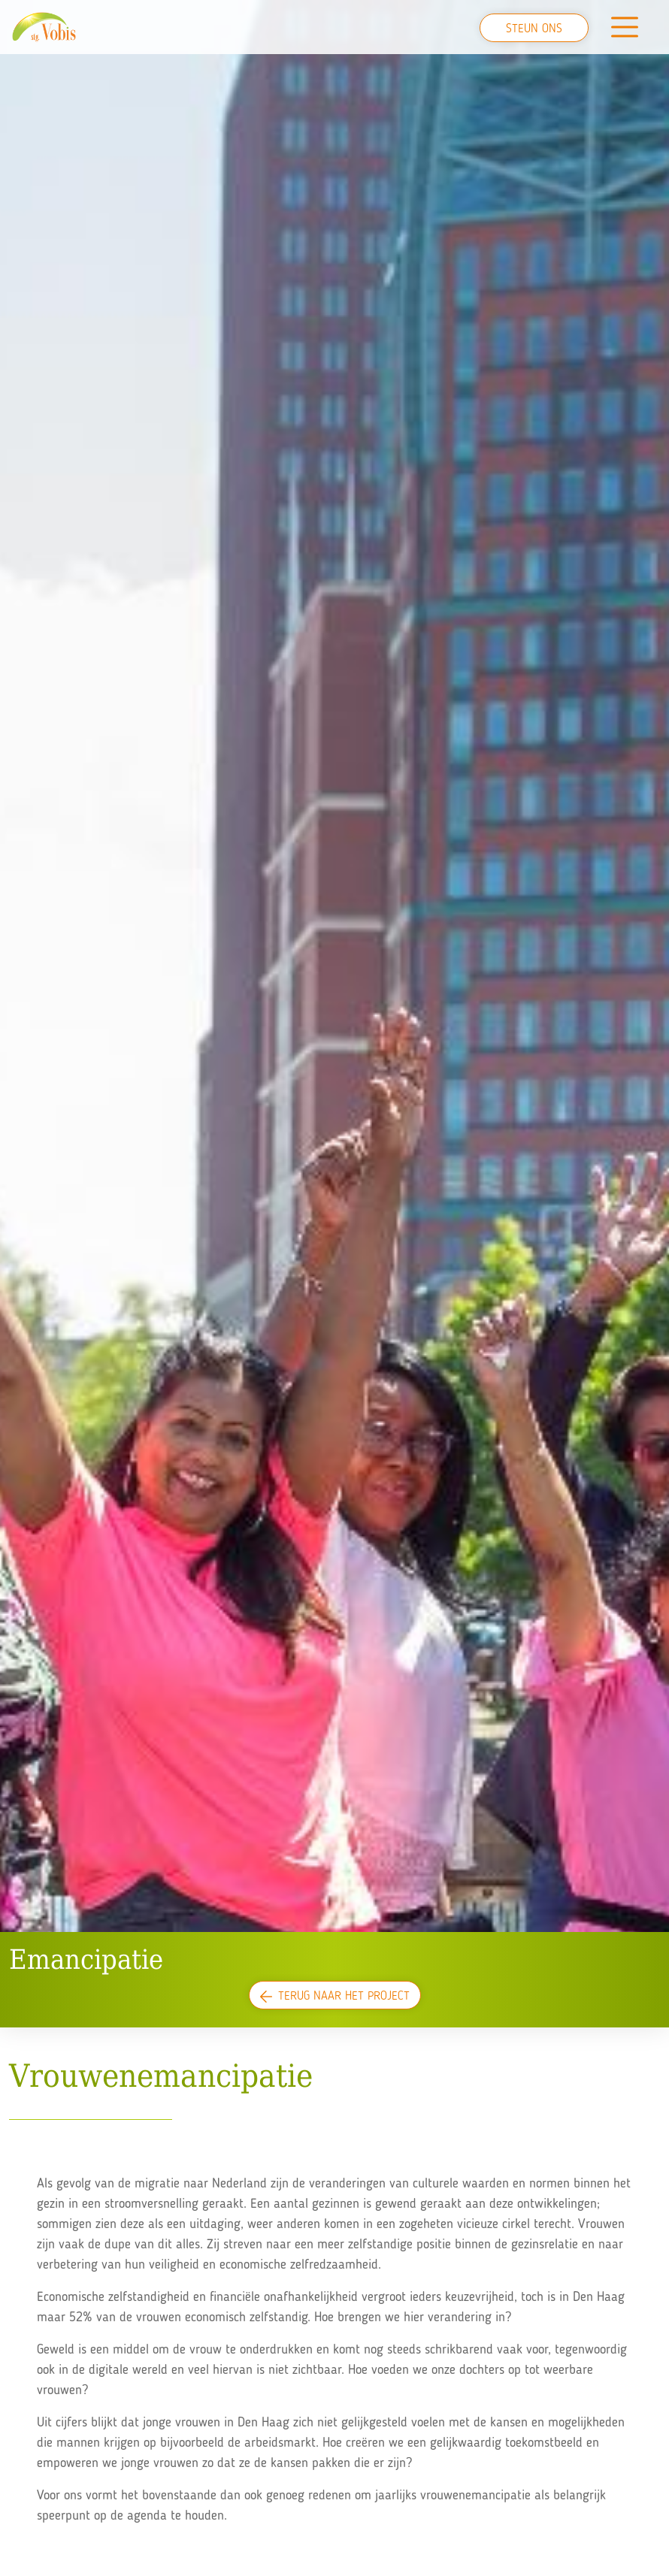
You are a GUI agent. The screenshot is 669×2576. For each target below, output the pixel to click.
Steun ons (534, 29)
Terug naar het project (335, 1997)
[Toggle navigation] (624, 27)
